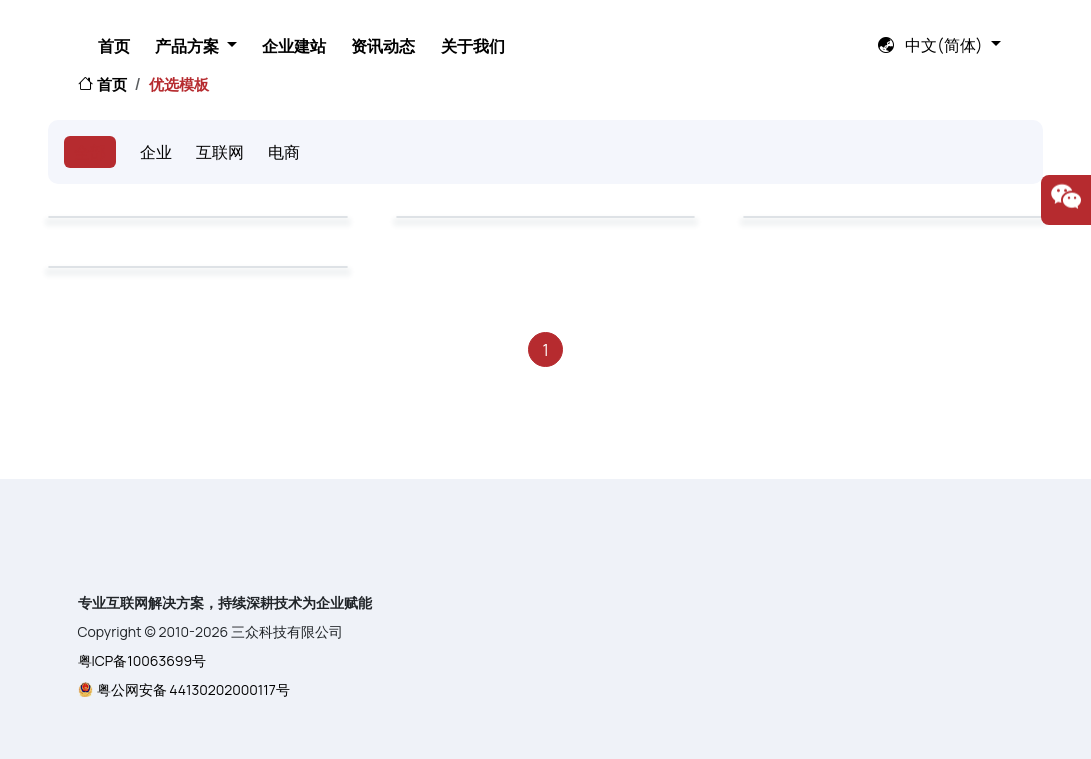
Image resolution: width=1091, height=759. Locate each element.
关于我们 (717, 29)
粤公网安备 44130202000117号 (193, 689)
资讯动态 (609, 29)
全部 (90, 152)
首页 (283, 29)
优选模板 (179, 84)
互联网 (220, 152)
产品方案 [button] (376, 29)
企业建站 (501, 29)
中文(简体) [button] (932, 28)
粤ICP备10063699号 (142, 660)
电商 (284, 152)
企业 (156, 152)
